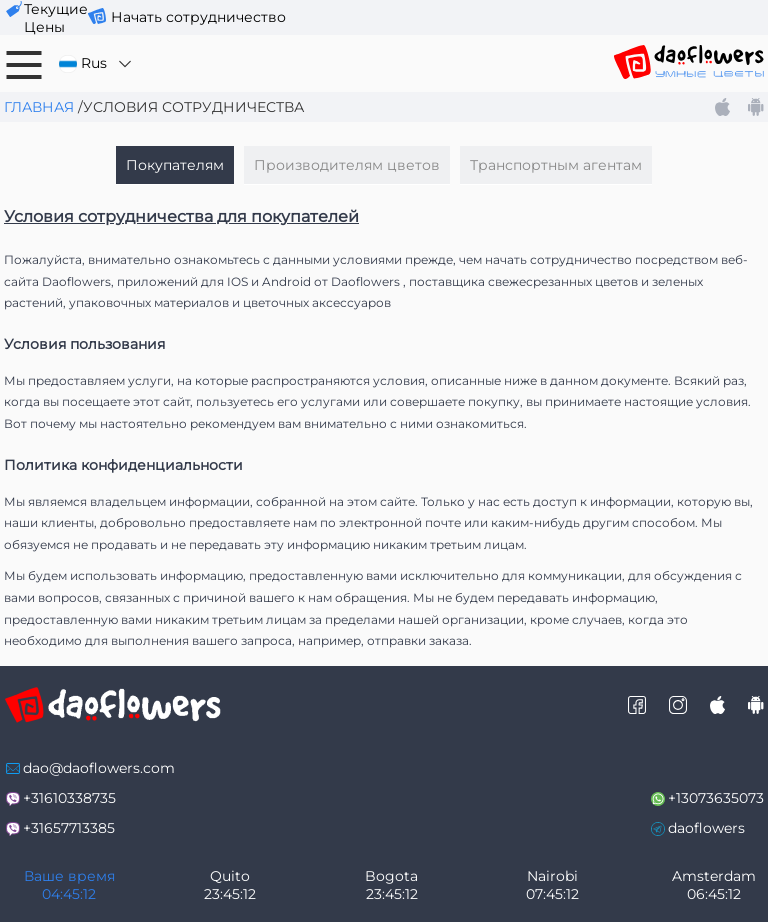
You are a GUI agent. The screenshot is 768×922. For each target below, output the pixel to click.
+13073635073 (716, 798)
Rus (96, 63)
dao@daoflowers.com (99, 768)
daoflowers (706, 828)
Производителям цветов (347, 165)
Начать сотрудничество (198, 17)
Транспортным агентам (556, 165)
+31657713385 (69, 828)
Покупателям (175, 165)
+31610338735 (69, 798)
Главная (39, 107)
